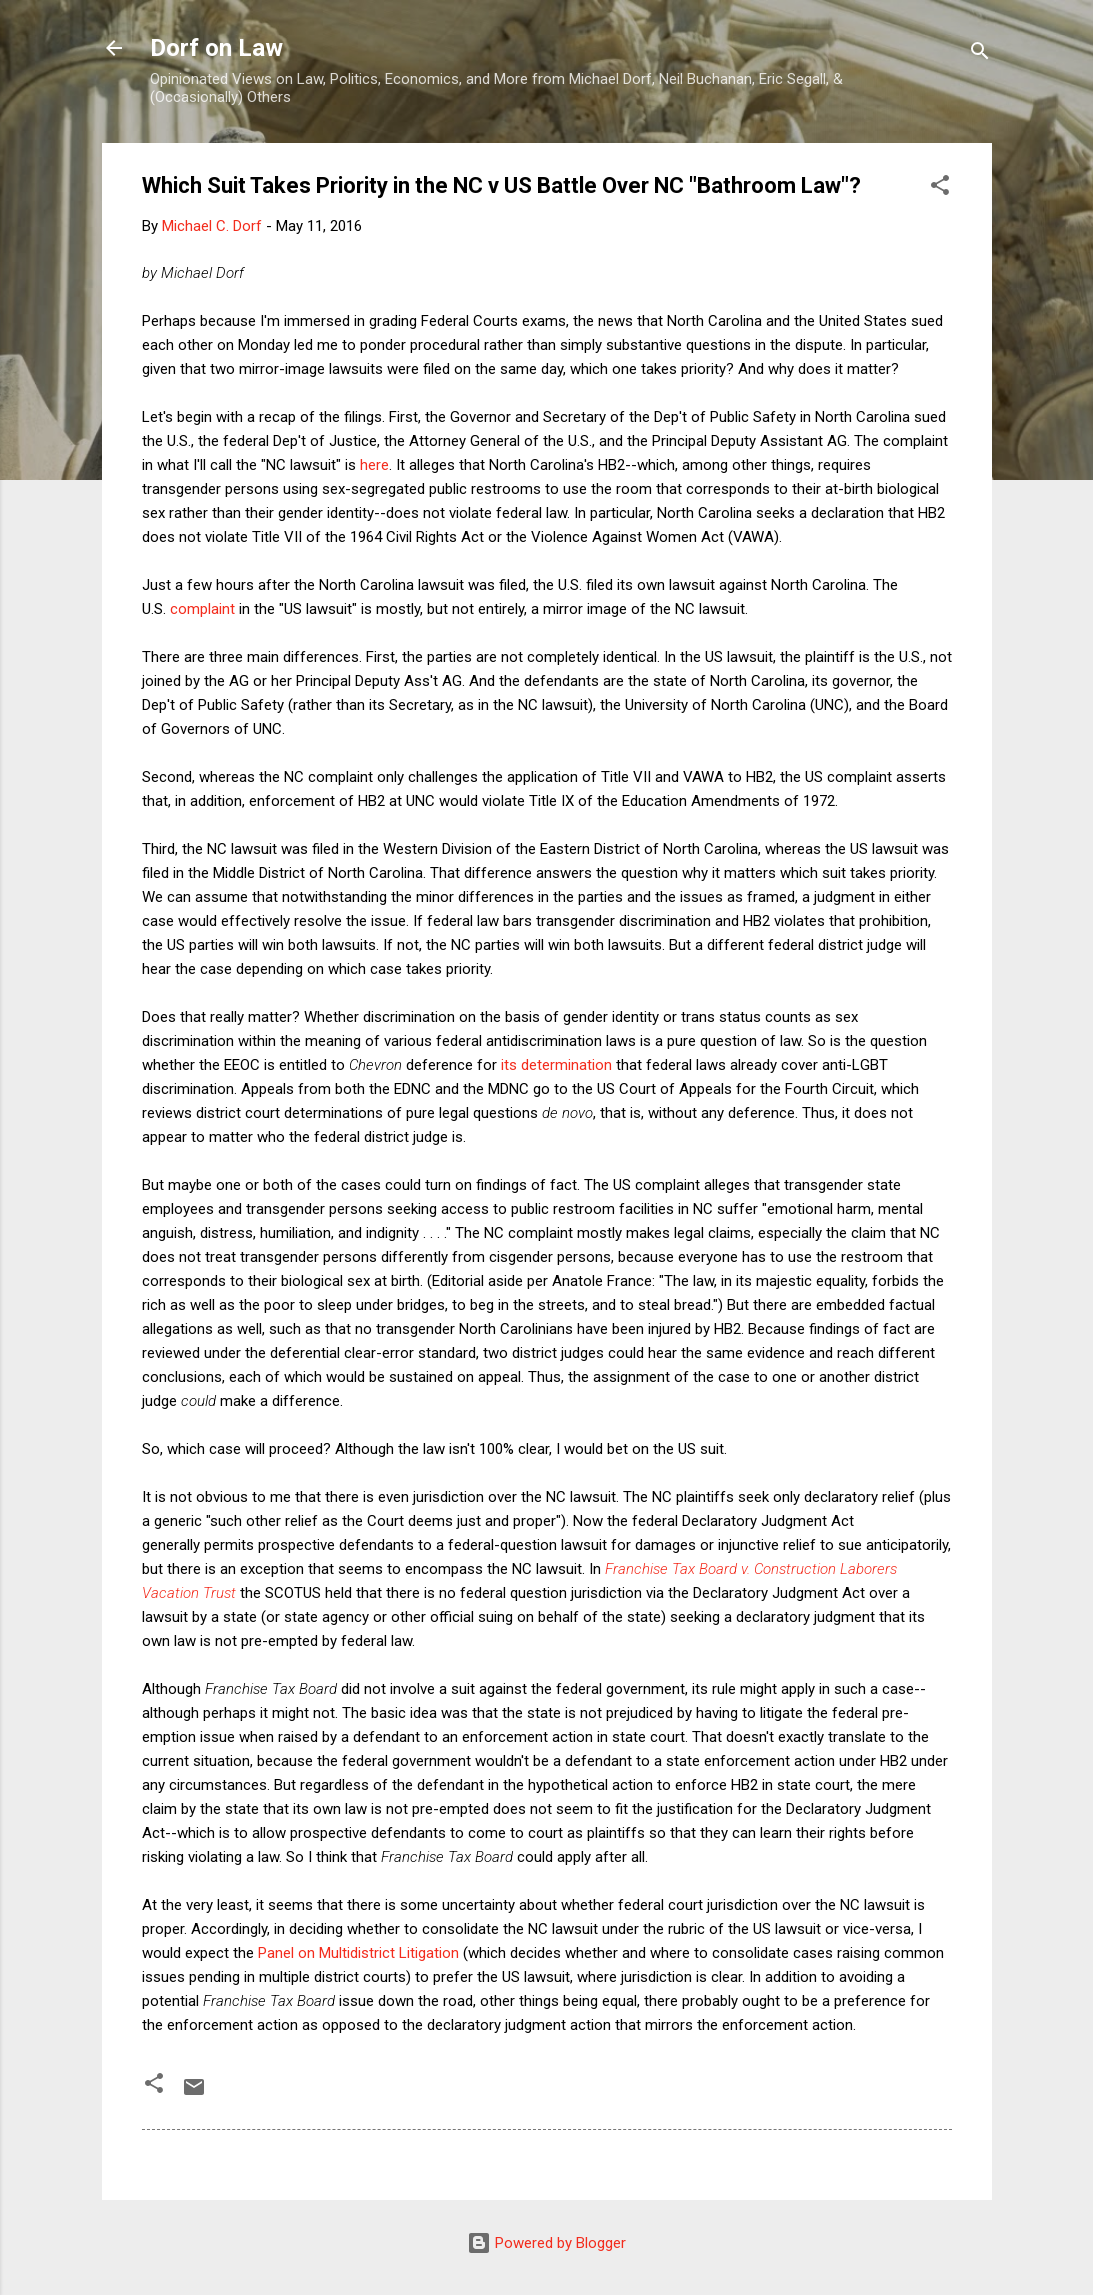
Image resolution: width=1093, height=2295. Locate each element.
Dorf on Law (216, 48)
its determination (556, 1065)
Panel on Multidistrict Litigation (358, 1953)
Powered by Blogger (546, 2243)
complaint (202, 609)
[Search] (980, 54)
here (374, 465)
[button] (940, 188)
